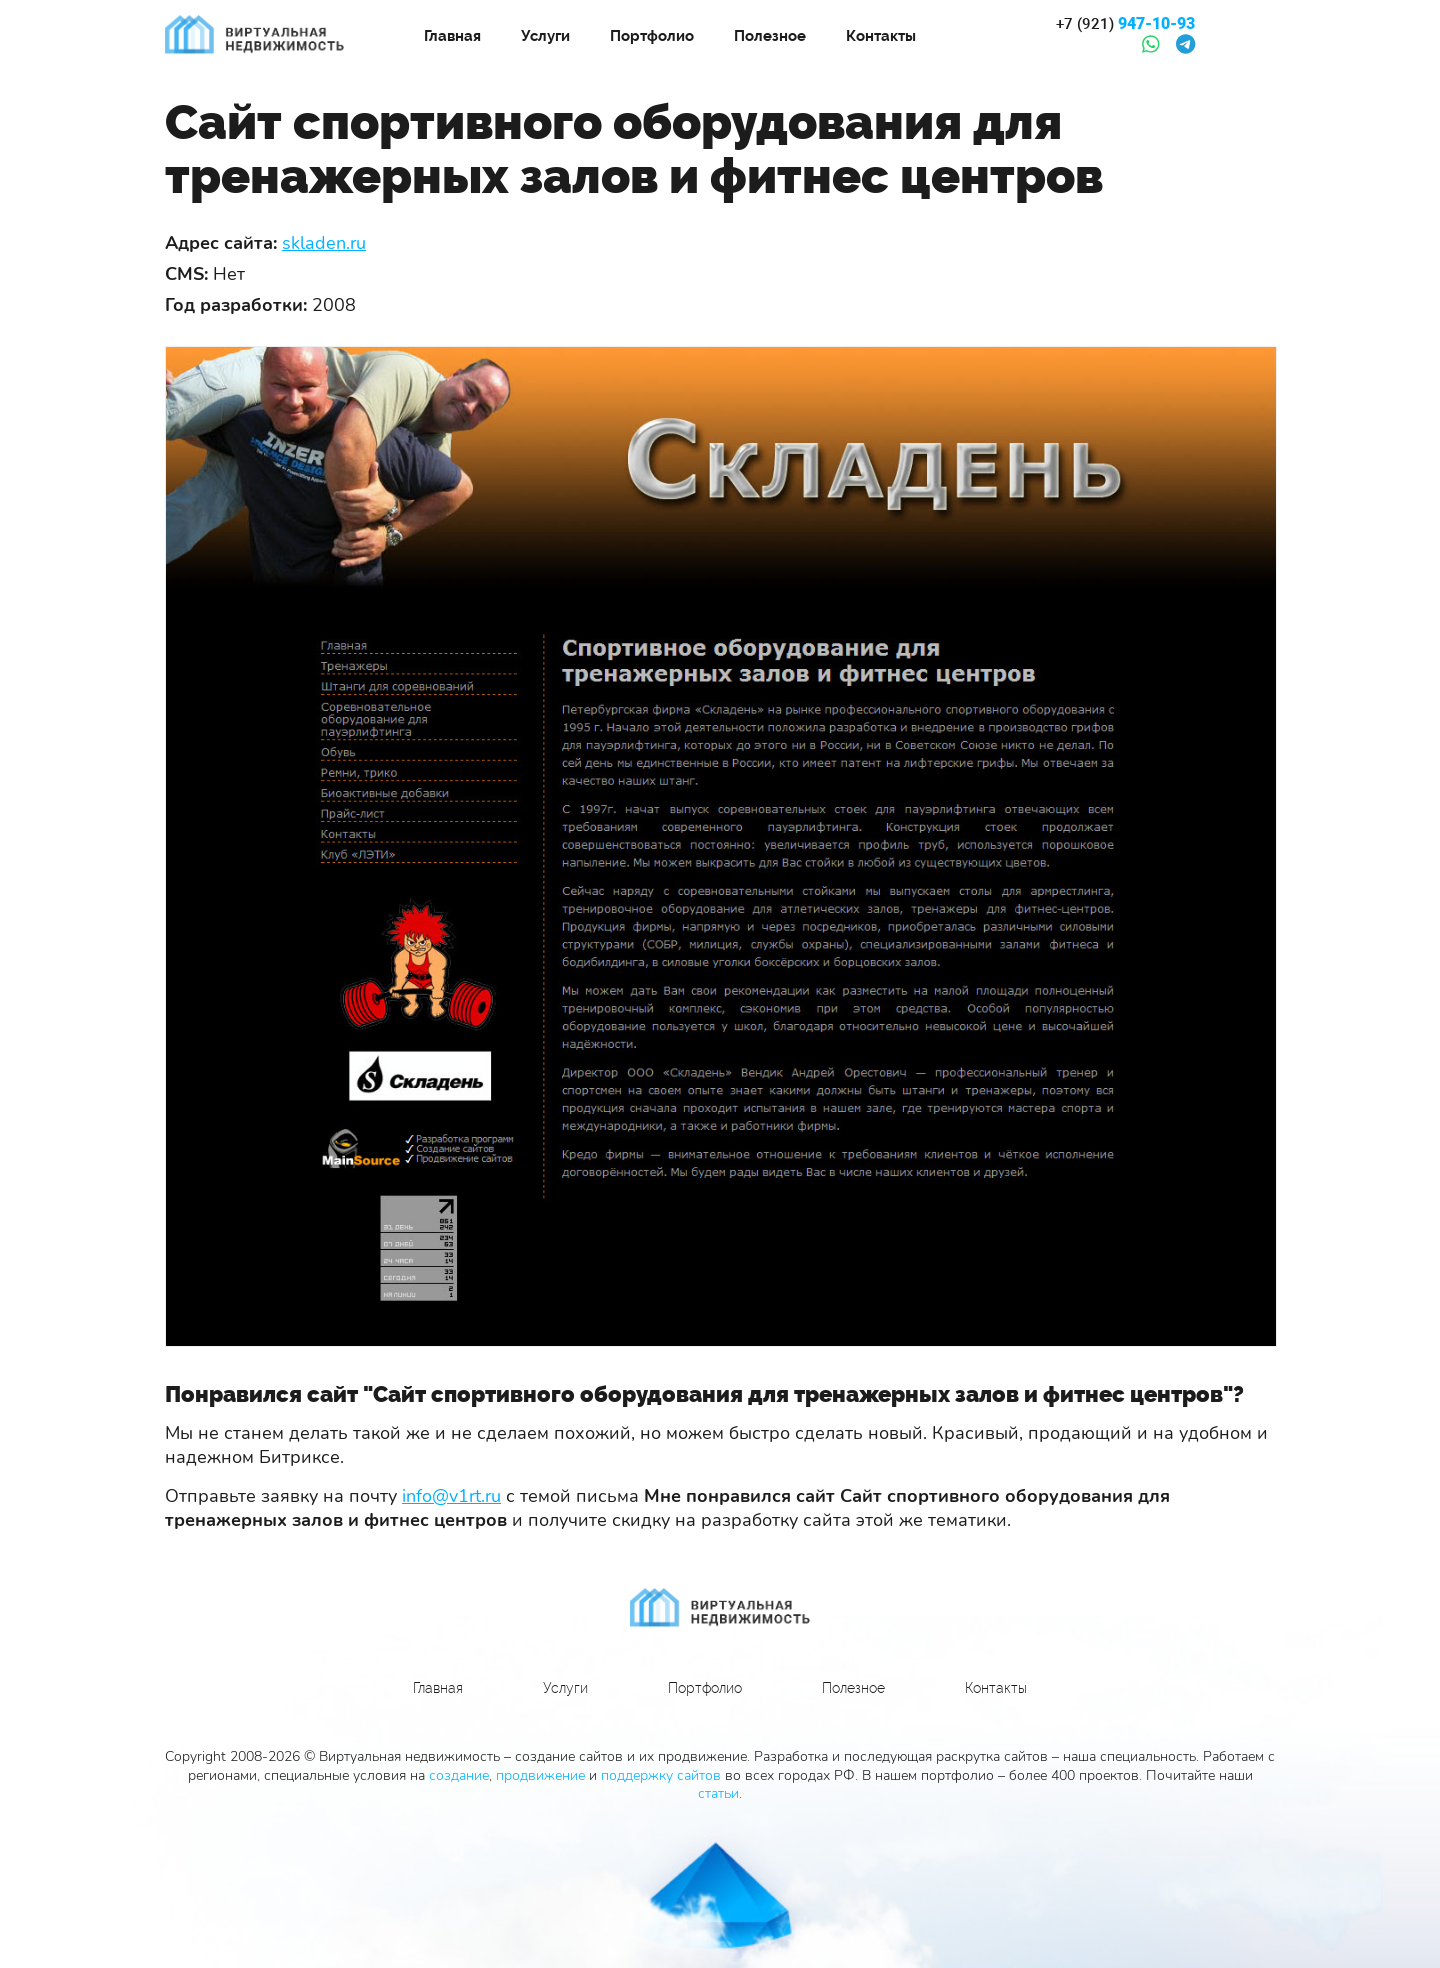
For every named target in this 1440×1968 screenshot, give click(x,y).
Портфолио (652, 36)
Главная (452, 36)
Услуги (545, 36)
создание (459, 1775)
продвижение (540, 1775)
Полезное (770, 36)
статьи (718, 1793)
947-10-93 (1125, 24)
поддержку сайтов (661, 1775)
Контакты (881, 36)
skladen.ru (324, 243)
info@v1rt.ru (451, 1496)
